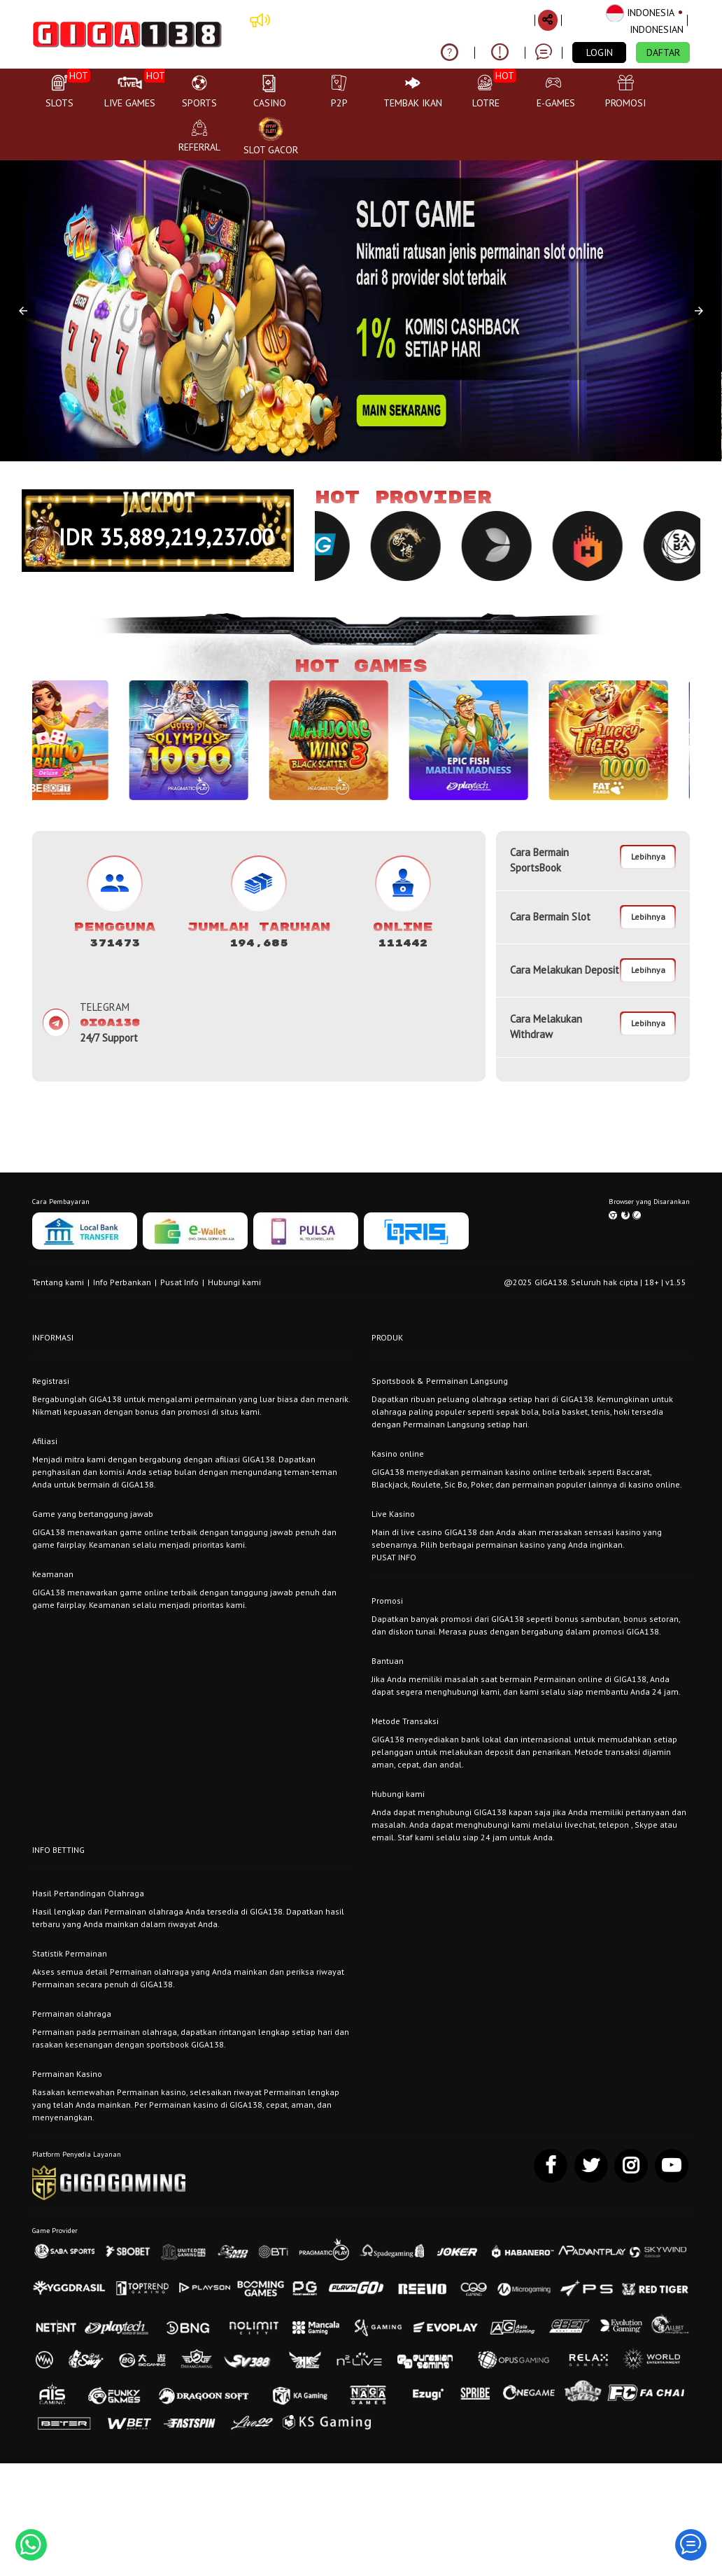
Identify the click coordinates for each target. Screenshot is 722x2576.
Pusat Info (179, 1282)
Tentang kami (58, 1282)
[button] (23, 311)
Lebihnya (648, 856)
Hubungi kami (234, 1282)
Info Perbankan (122, 1282)
